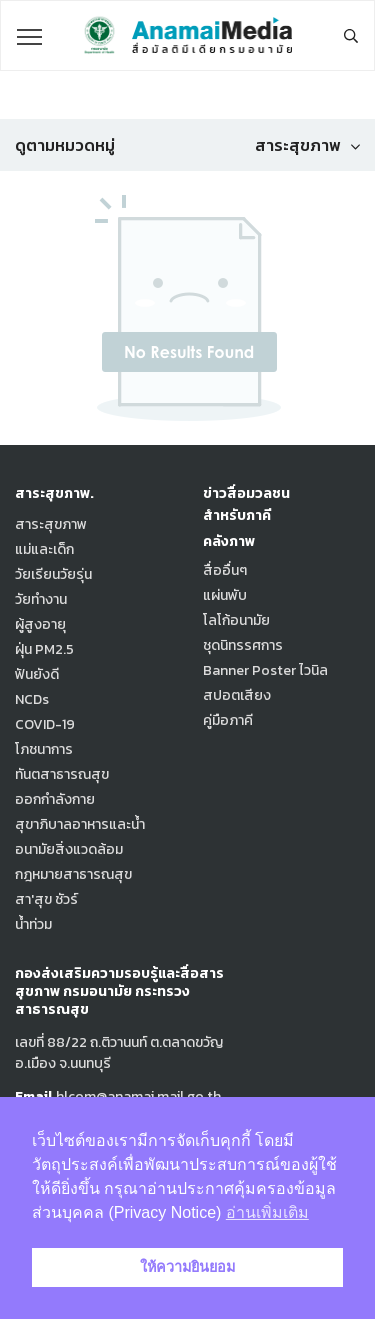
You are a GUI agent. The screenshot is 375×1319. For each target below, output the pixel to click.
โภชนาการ (44, 749)
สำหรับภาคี (237, 515)
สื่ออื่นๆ (225, 570)
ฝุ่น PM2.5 (44, 649)
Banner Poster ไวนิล (265, 670)
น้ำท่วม (33, 924)
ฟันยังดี (37, 674)
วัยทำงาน (41, 599)
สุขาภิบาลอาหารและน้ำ (80, 824)
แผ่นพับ (225, 595)
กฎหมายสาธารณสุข (73, 874)
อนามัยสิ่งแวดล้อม (69, 849)
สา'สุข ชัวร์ (46, 899)
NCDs (32, 699)
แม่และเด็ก (44, 549)
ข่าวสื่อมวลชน (246, 493)
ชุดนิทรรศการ (243, 645)
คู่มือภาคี (228, 720)
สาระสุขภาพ (51, 524)
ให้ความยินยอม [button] (187, 1267)
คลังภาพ (229, 541)
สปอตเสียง (237, 695)
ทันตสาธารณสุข (62, 774)
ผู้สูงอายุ (40, 624)
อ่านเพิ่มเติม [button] (267, 1212)
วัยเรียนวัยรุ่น (53, 574)
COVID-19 (45, 724)
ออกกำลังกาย (55, 799)
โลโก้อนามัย (236, 620)
